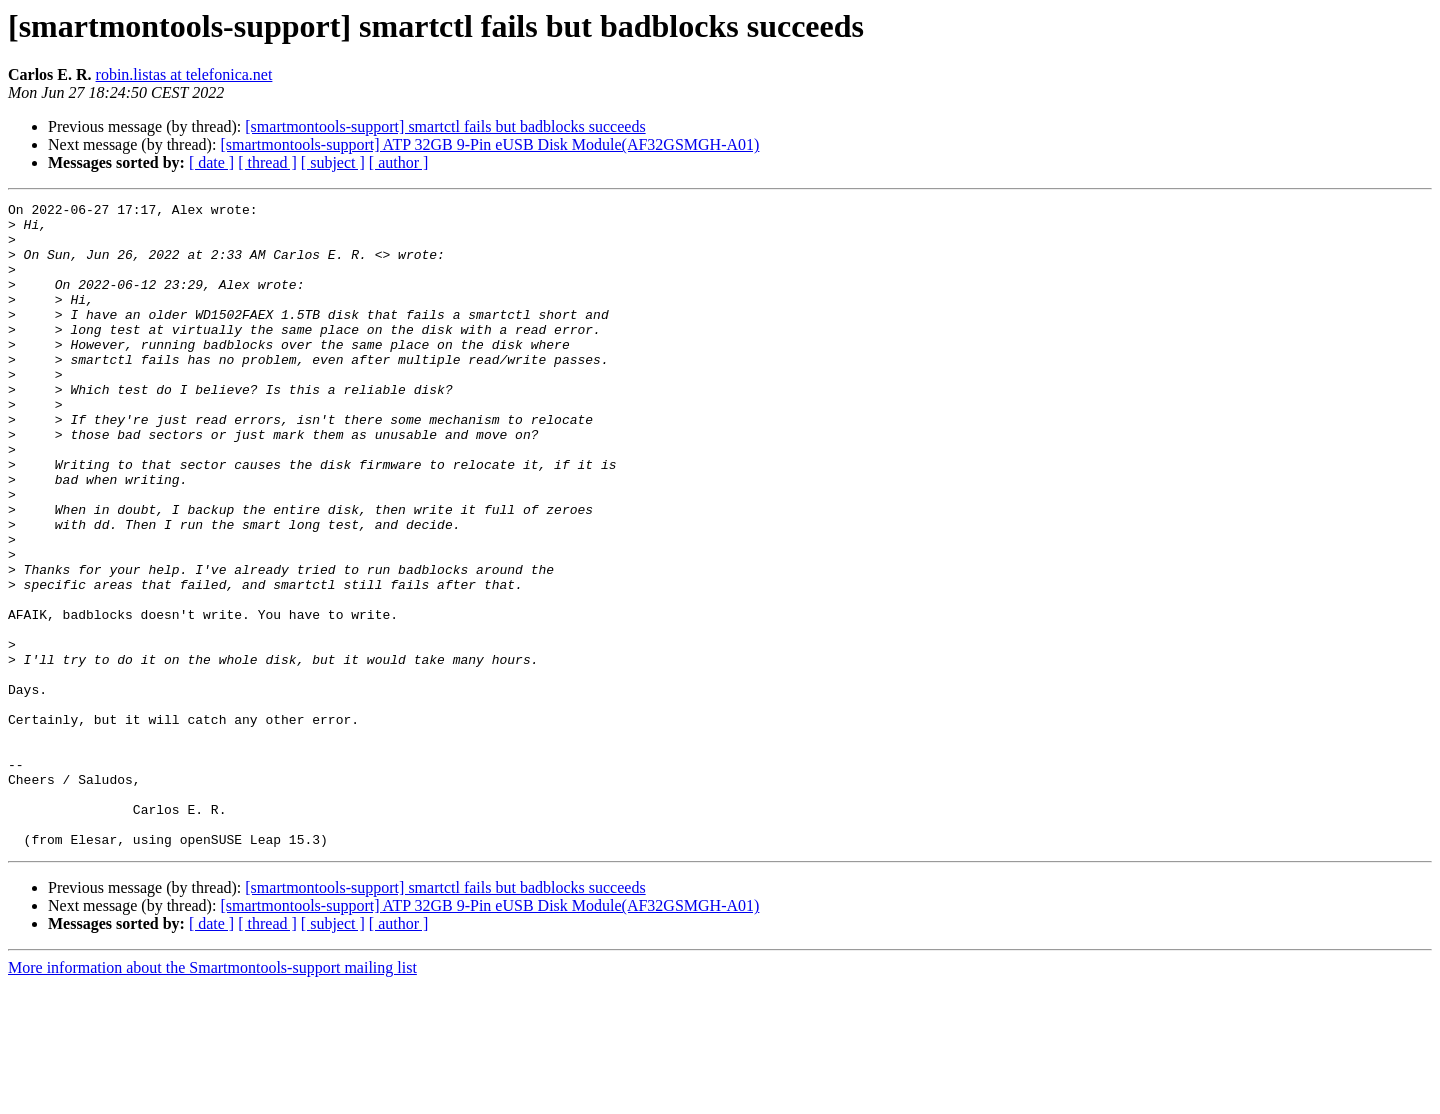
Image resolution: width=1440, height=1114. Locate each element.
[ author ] (399, 162)
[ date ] (211, 162)
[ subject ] (333, 162)
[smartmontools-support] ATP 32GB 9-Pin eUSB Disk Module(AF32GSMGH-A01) (489, 144)
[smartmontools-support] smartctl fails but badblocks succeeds (445, 126)
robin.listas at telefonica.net (184, 74)
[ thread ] (267, 162)
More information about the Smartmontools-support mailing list (212, 1096)
